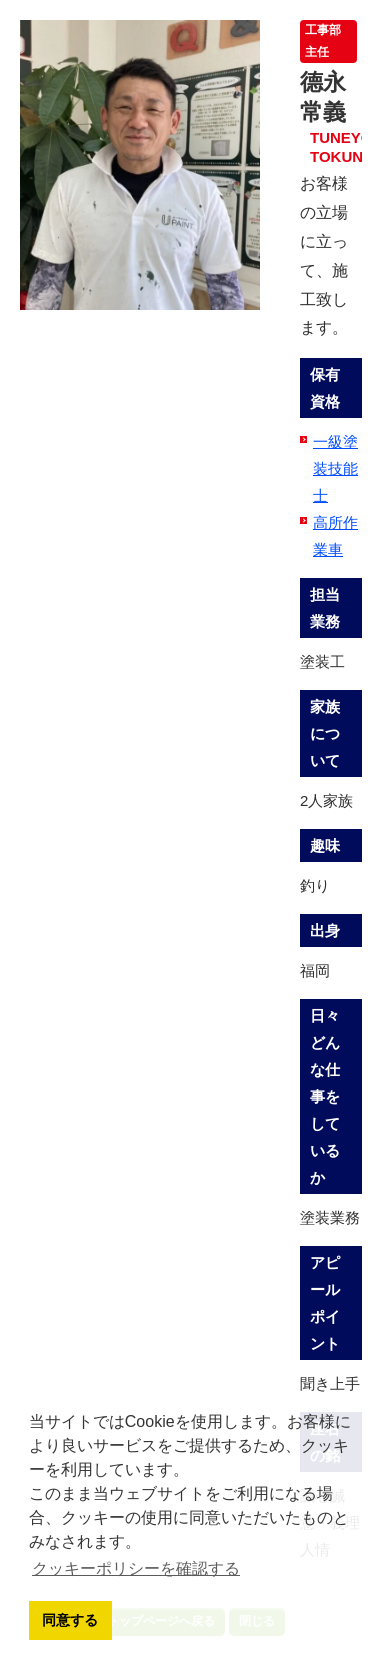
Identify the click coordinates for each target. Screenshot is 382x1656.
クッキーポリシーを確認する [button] (136, 1568)
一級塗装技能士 (335, 468)
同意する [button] (70, 1620)
